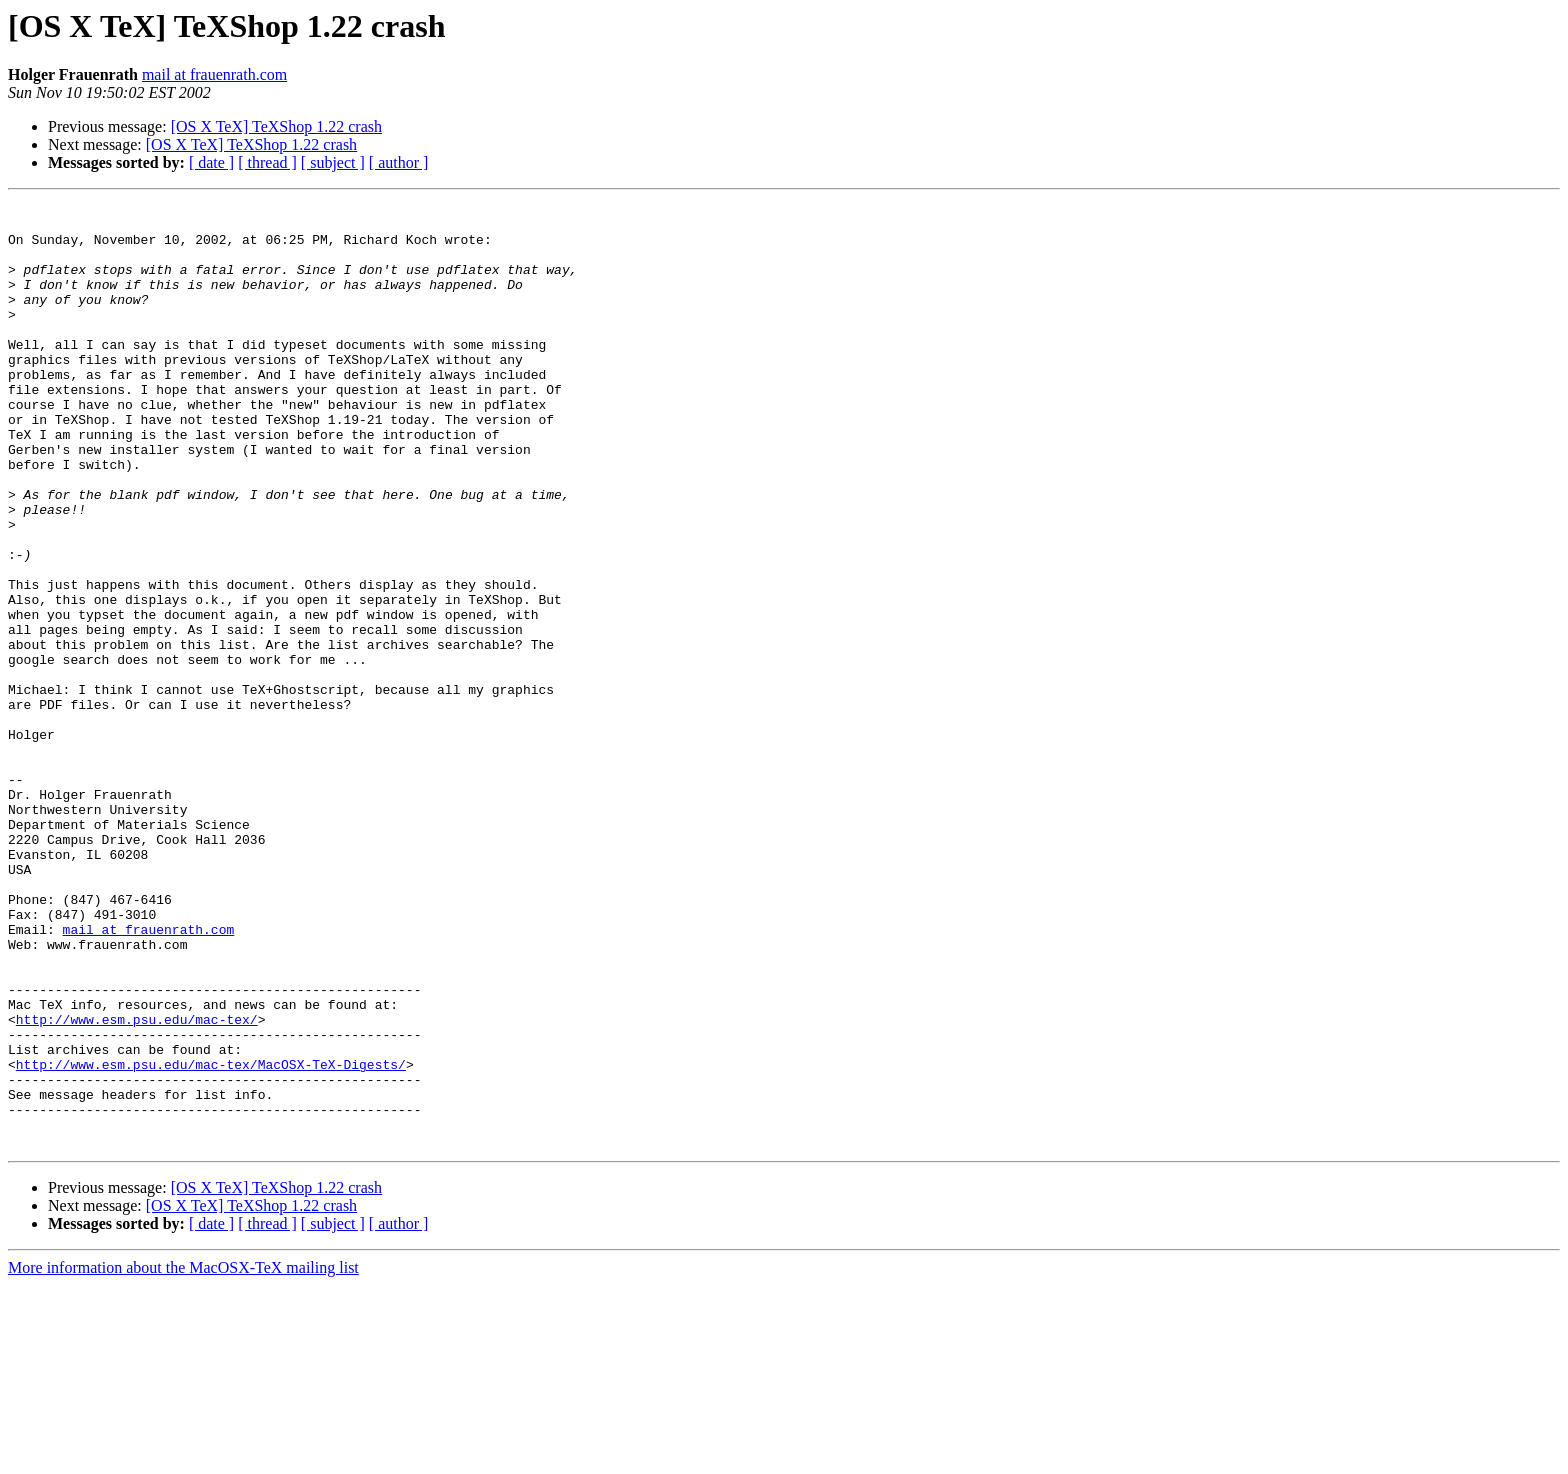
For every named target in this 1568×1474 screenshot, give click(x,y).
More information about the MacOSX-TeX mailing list (183, 1456)
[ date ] (211, 162)
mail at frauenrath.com (214, 74)
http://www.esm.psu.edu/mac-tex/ (137, 1184)
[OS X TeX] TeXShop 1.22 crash (276, 126)
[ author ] (399, 162)
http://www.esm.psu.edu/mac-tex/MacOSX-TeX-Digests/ (211, 1238)
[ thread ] (267, 162)
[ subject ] (333, 162)
